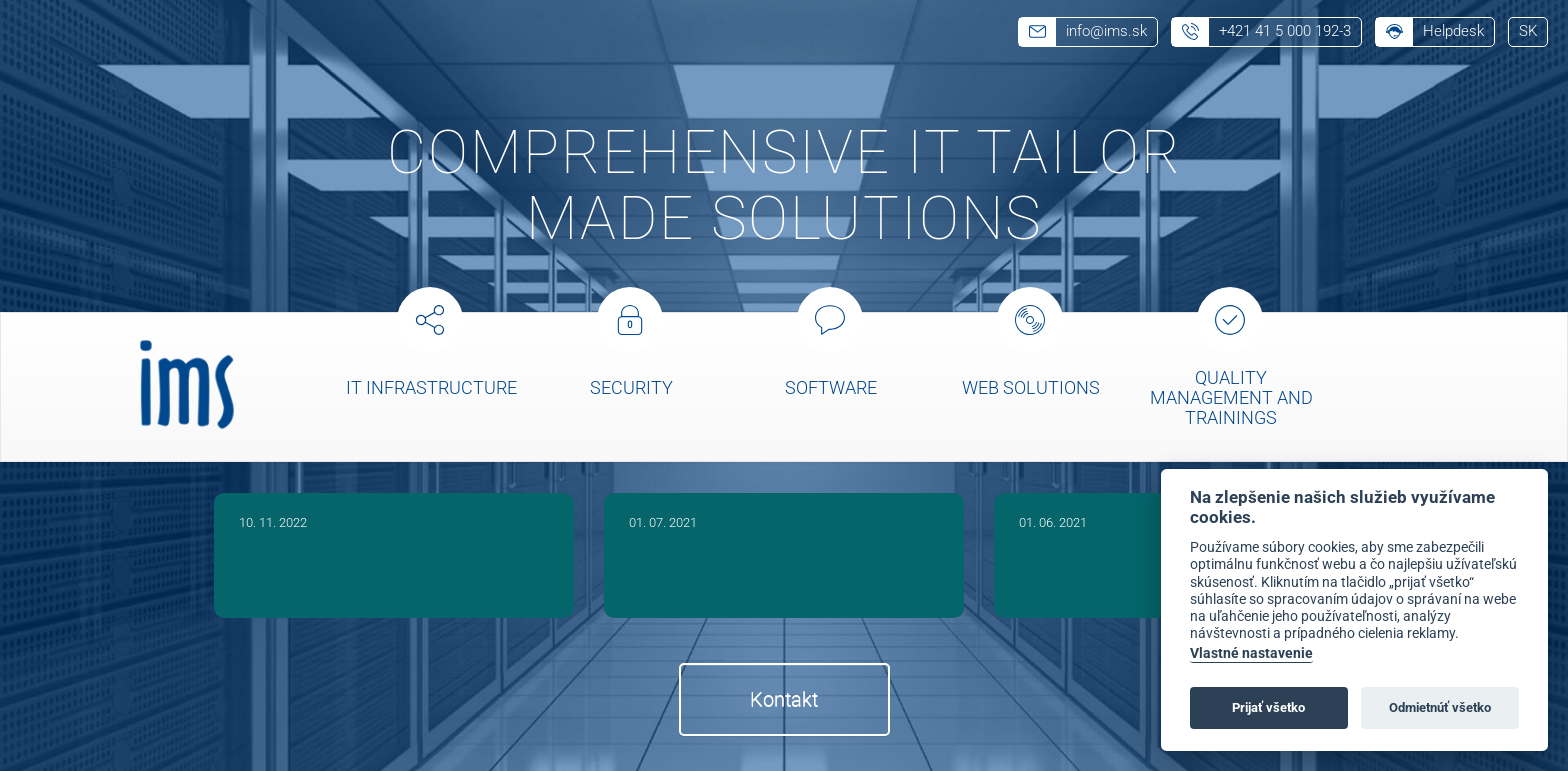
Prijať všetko (1268, 707)
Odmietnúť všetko (1440, 707)
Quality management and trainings (1231, 397)
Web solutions (1031, 387)
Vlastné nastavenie (1251, 653)
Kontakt (784, 699)
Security (631, 387)
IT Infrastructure (431, 387)
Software (831, 387)
